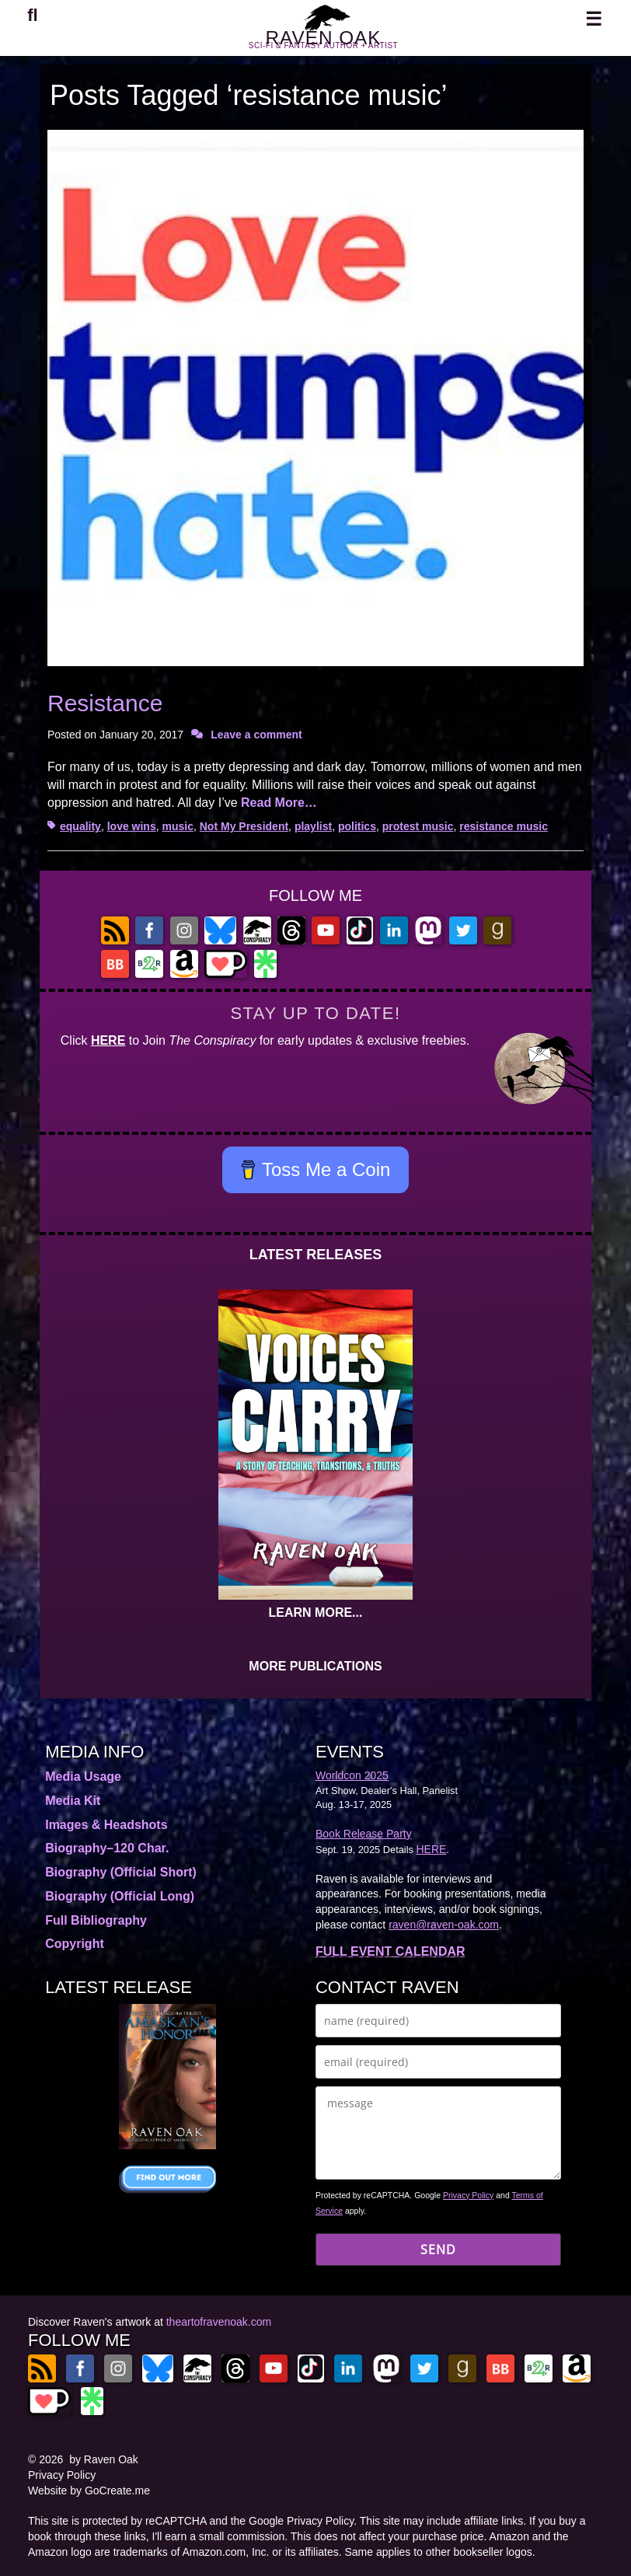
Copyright (74, 1943)
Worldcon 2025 (352, 1775)
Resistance (104, 703)
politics (357, 826)
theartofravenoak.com (218, 2322)
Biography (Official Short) (121, 1872)
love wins (131, 826)
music (177, 826)
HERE (108, 1040)
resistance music (503, 826)
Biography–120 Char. (107, 1848)
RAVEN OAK (323, 45)
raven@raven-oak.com (444, 1924)
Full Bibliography (96, 1920)
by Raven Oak (103, 2459)
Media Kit (72, 1800)
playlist (313, 826)
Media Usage (83, 1776)
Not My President (244, 826)
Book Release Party (364, 1833)
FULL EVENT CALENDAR (390, 1951)
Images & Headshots (106, 1824)
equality (80, 826)
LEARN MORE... (316, 1612)
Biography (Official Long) (119, 1896)
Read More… (279, 802)
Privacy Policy (468, 2195)
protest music (418, 826)
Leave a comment (256, 734)
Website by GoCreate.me (89, 2490)
